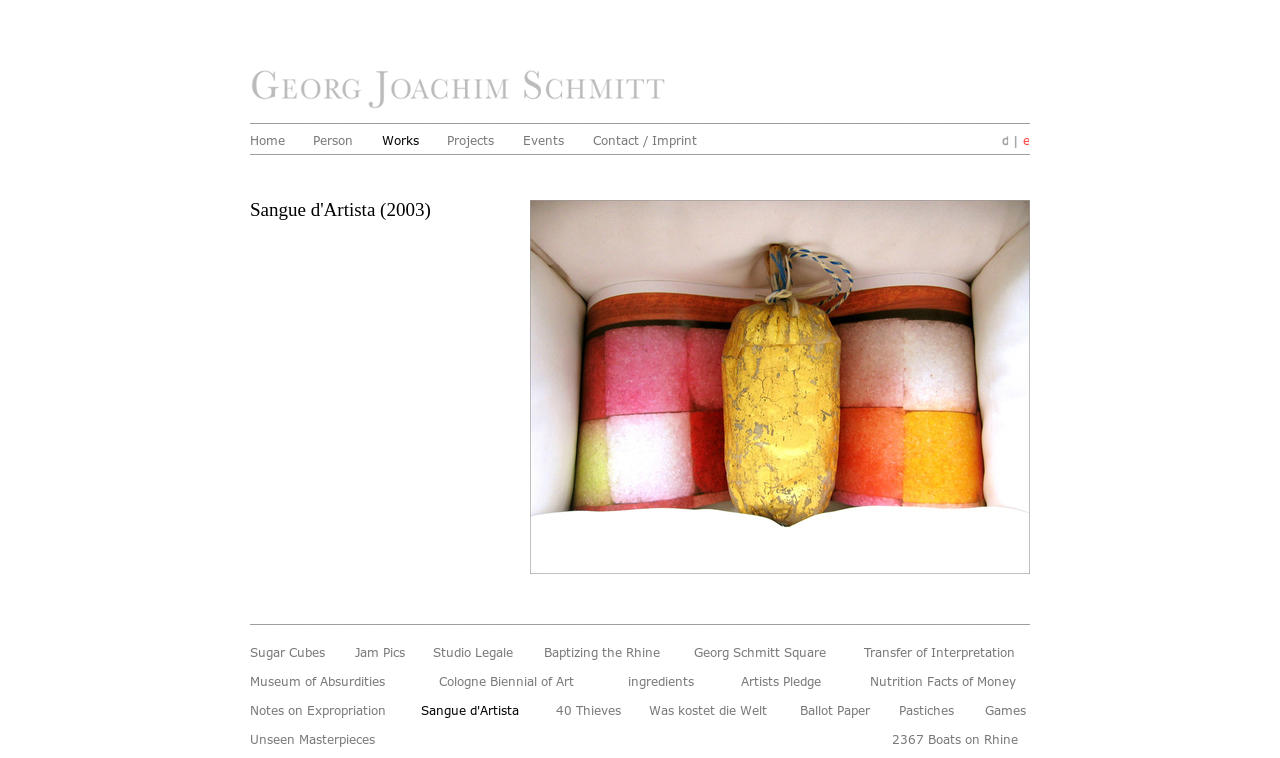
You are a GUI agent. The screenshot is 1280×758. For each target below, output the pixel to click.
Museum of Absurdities (324, 682)
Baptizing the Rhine (607, 653)
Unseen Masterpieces (318, 740)
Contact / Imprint (650, 141)
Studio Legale (477, 653)
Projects (472, 141)
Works (402, 141)
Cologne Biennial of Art (513, 682)
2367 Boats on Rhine (961, 740)
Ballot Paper (838, 711)
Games (1007, 711)
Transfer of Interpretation (947, 653)
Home (269, 141)
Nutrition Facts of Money (950, 682)
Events (545, 141)
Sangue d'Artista (477, 711)
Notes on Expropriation (324, 711)
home (463, 90)
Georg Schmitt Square (766, 653)
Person (335, 141)
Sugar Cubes (291, 653)
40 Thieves (591, 711)
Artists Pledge (785, 682)
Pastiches (929, 711)
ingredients (664, 682)
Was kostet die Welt (713, 711)
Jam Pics (382, 653)
